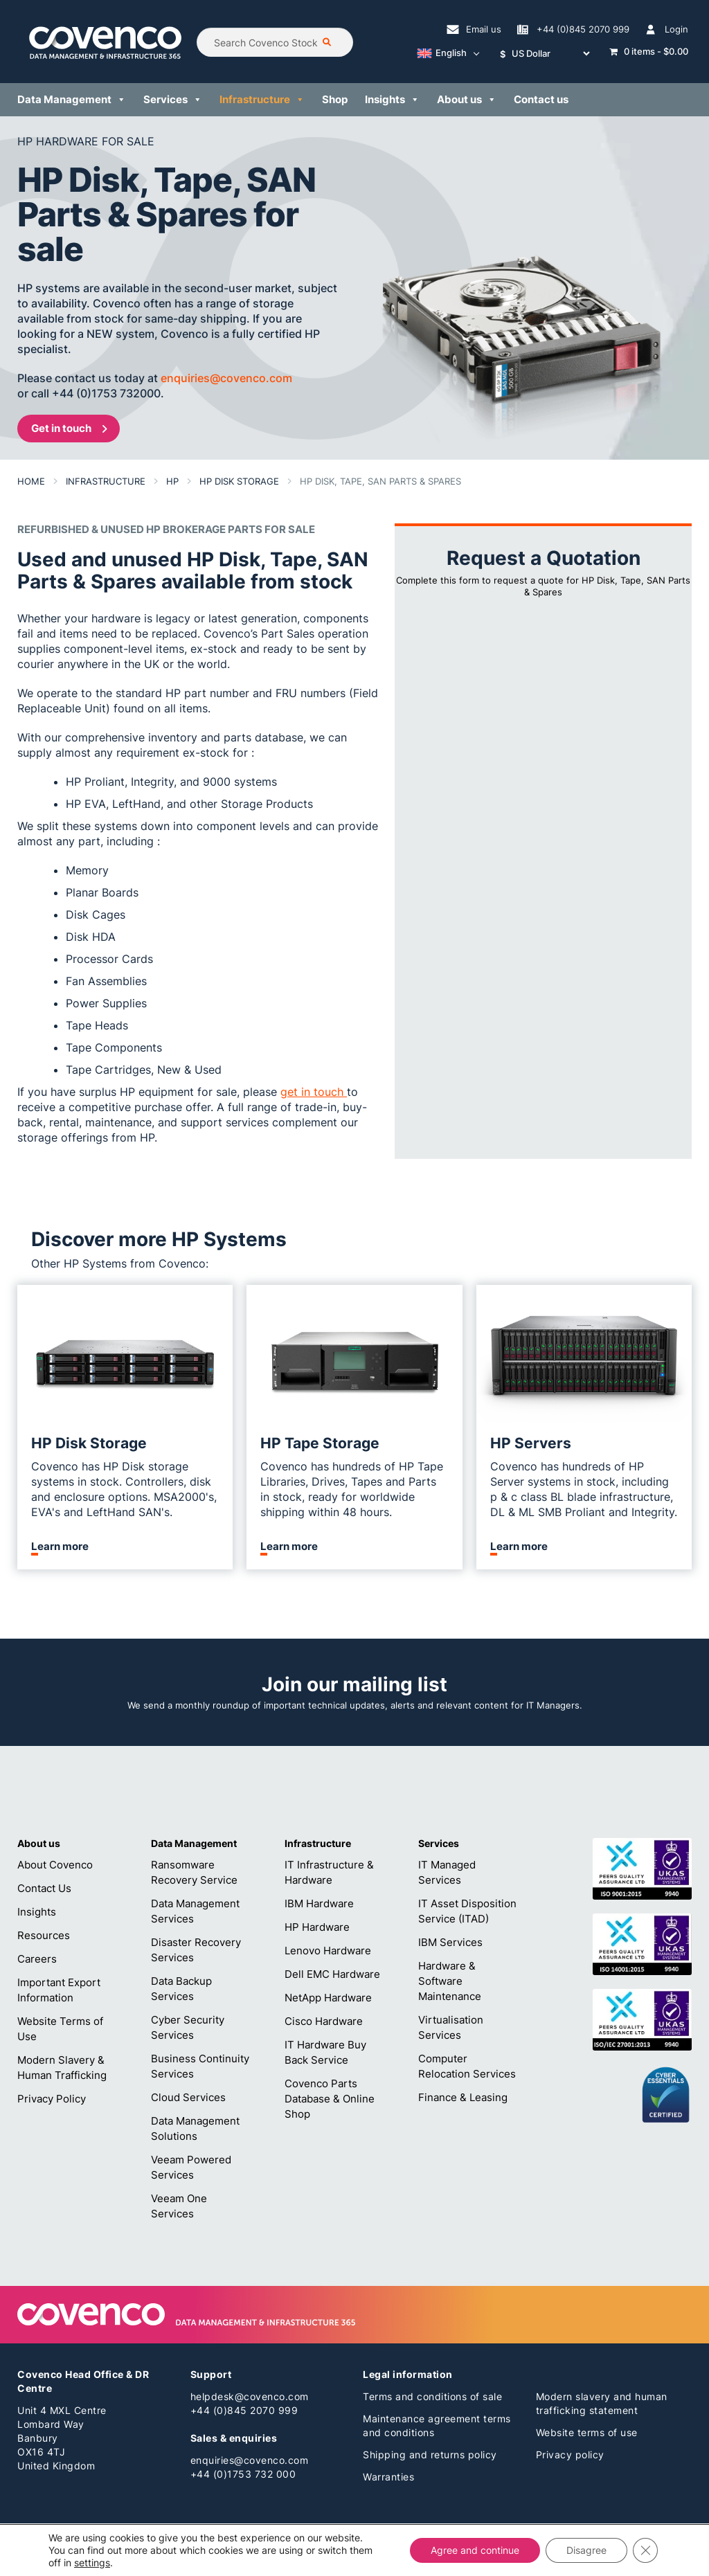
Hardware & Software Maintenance (449, 1981)
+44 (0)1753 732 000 (243, 2474)
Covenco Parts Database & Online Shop (330, 2098)
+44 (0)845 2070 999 (244, 2410)
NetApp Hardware (328, 1997)
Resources (43, 1935)
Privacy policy (570, 2454)
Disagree (586, 2550)
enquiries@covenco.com (249, 2460)
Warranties (388, 2477)
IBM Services (450, 1942)
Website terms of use (587, 2432)
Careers (37, 1958)
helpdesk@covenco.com (249, 2396)
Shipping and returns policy (430, 2454)
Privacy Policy (51, 2098)
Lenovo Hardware (328, 1950)
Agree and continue (475, 2550)
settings (92, 2562)
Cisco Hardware (324, 2021)
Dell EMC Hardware (332, 1974)
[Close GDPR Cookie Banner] (645, 2550)
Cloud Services (188, 2097)
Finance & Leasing (463, 2097)
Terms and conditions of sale (432, 2396)
